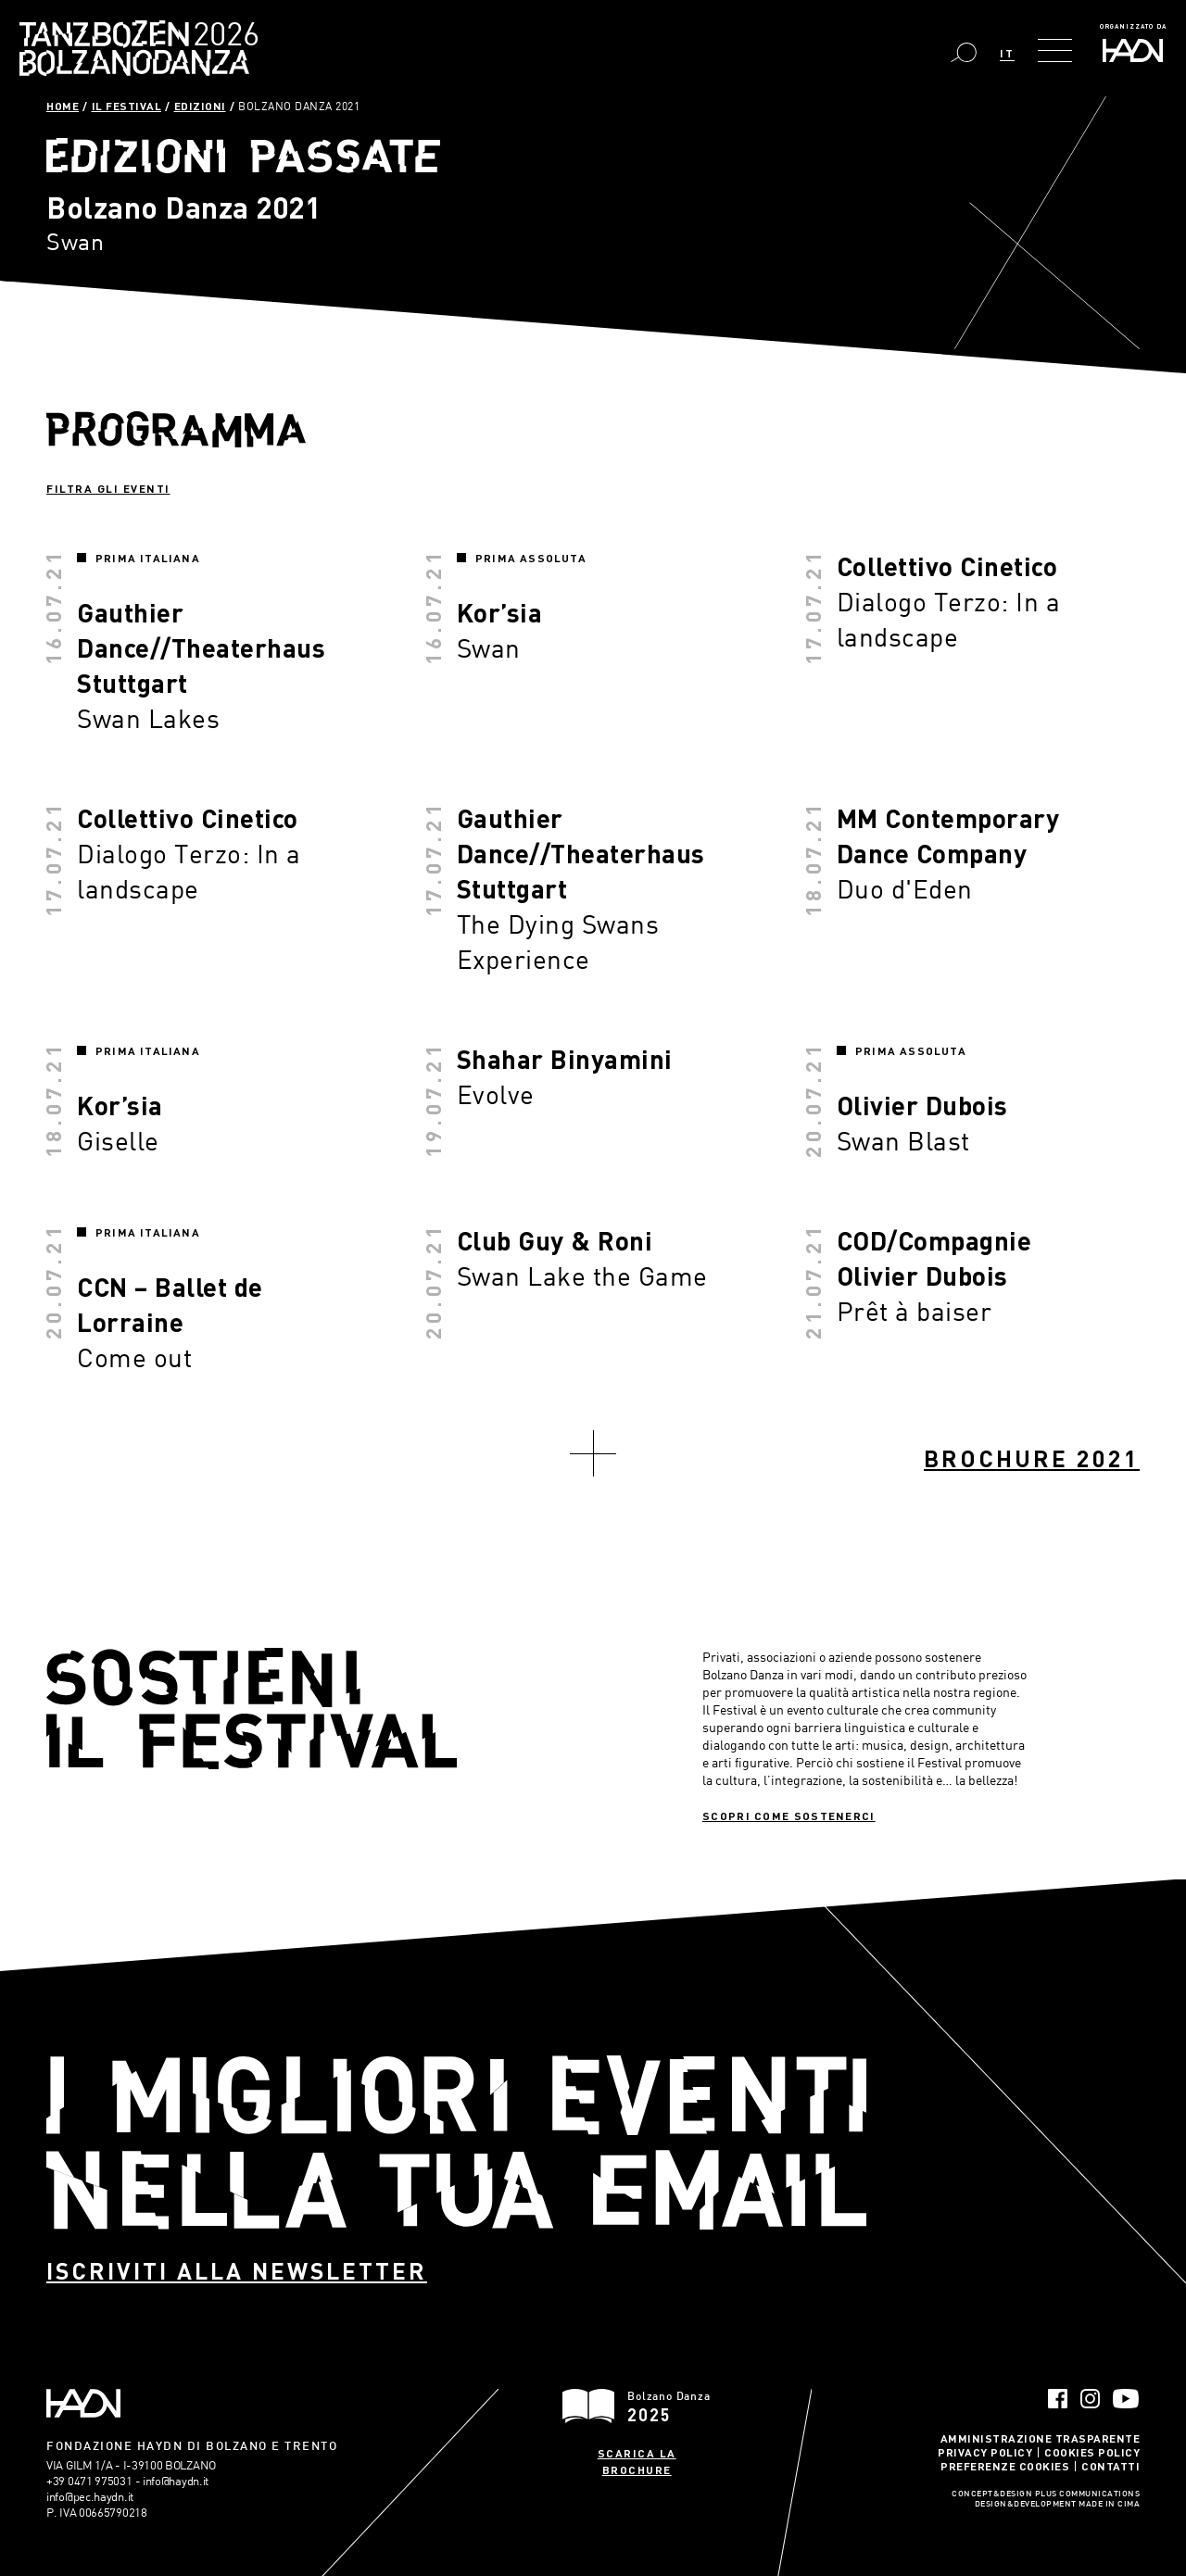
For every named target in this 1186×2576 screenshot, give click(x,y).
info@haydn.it (175, 2480)
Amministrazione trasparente (1040, 2437)
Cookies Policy (1092, 2451)
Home (62, 105)
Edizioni (200, 105)
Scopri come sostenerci (789, 1815)
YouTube (1126, 2398)
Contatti (1110, 2465)
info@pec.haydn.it (89, 2496)
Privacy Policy (985, 2451)
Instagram (1090, 2398)
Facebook (1057, 2398)
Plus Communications (1088, 2494)
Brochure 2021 (1032, 1458)
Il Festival (127, 105)
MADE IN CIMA (1109, 2504)
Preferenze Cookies (1004, 2465)
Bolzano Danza (221, 36)
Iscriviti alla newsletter (236, 2271)
